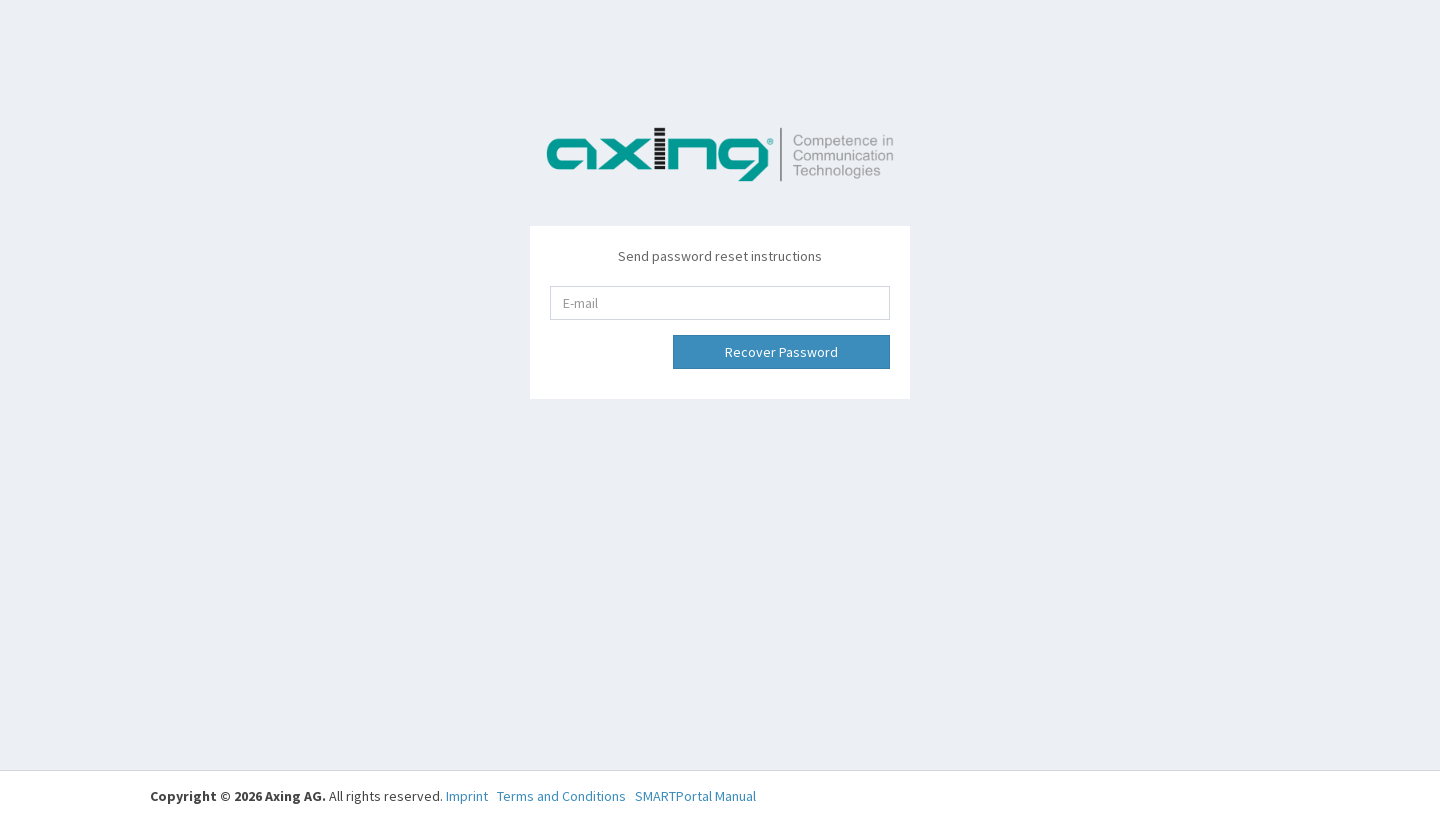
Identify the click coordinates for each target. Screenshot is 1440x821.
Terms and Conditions (561, 796)
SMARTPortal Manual (695, 796)
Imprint (467, 796)
